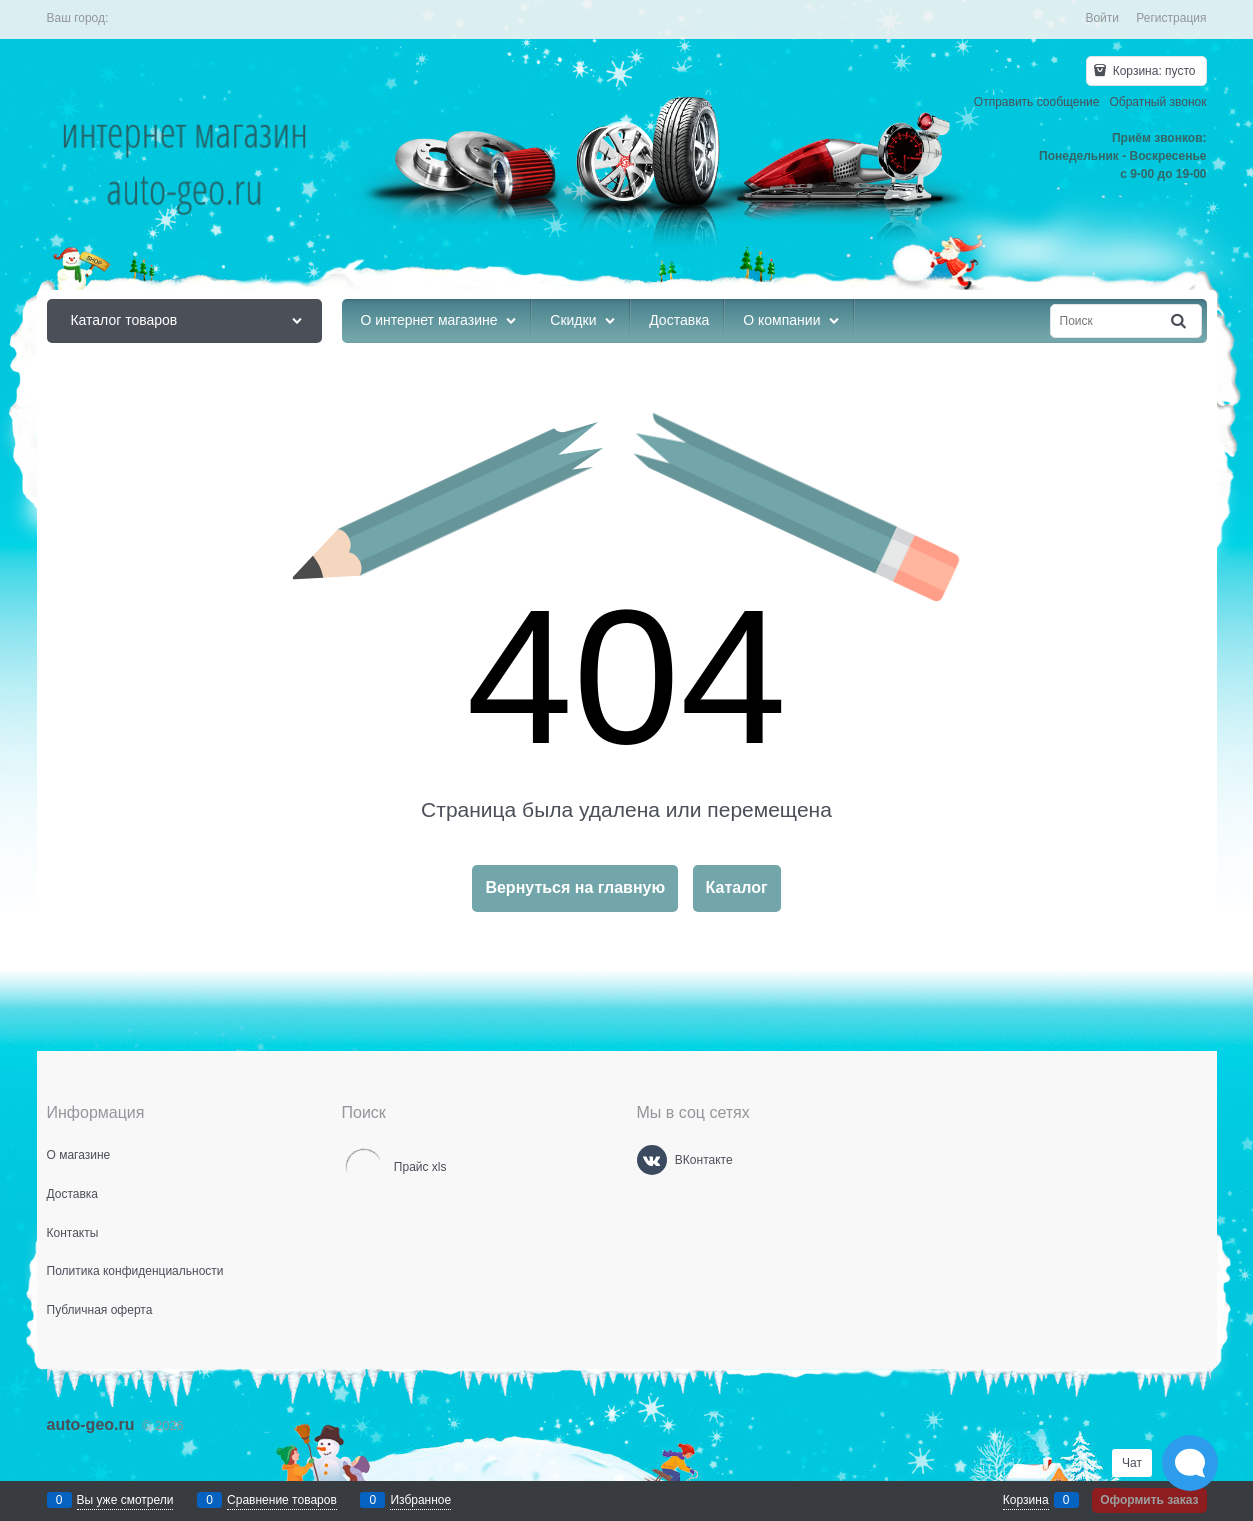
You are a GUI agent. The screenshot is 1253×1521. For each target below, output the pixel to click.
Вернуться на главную (575, 887)
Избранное (420, 1500)
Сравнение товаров (282, 1500)
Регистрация (1171, 18)
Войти (1102, 18)
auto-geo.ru (91, 1424)
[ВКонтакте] (652, 1160)
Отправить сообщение (1037, 102)
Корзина (1026, 1500)
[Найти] (1179, 321)
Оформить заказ (1149, 1500)
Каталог (737, 887)
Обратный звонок (1157, 102)
